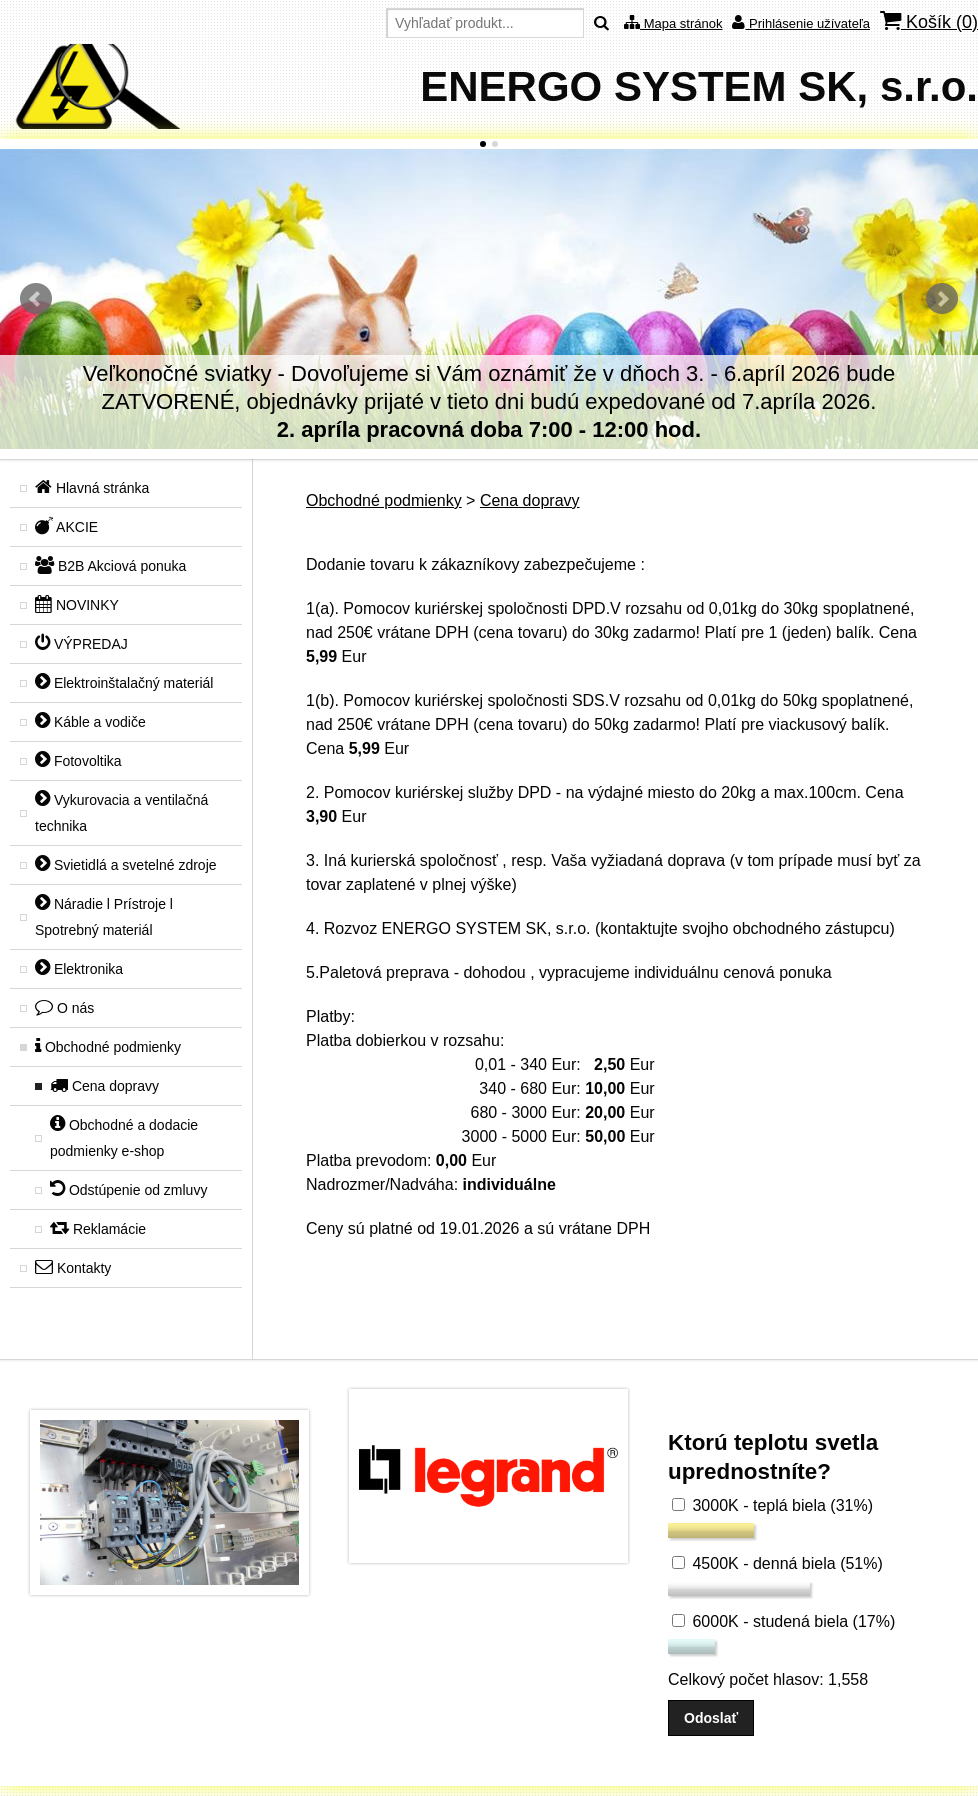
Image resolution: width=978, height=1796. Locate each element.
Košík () (929, 21)
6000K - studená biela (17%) (783, 1621)
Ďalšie (942, 299)
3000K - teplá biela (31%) (772, 1505)
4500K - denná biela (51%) (777, 1563)
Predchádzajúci (36, 299)
